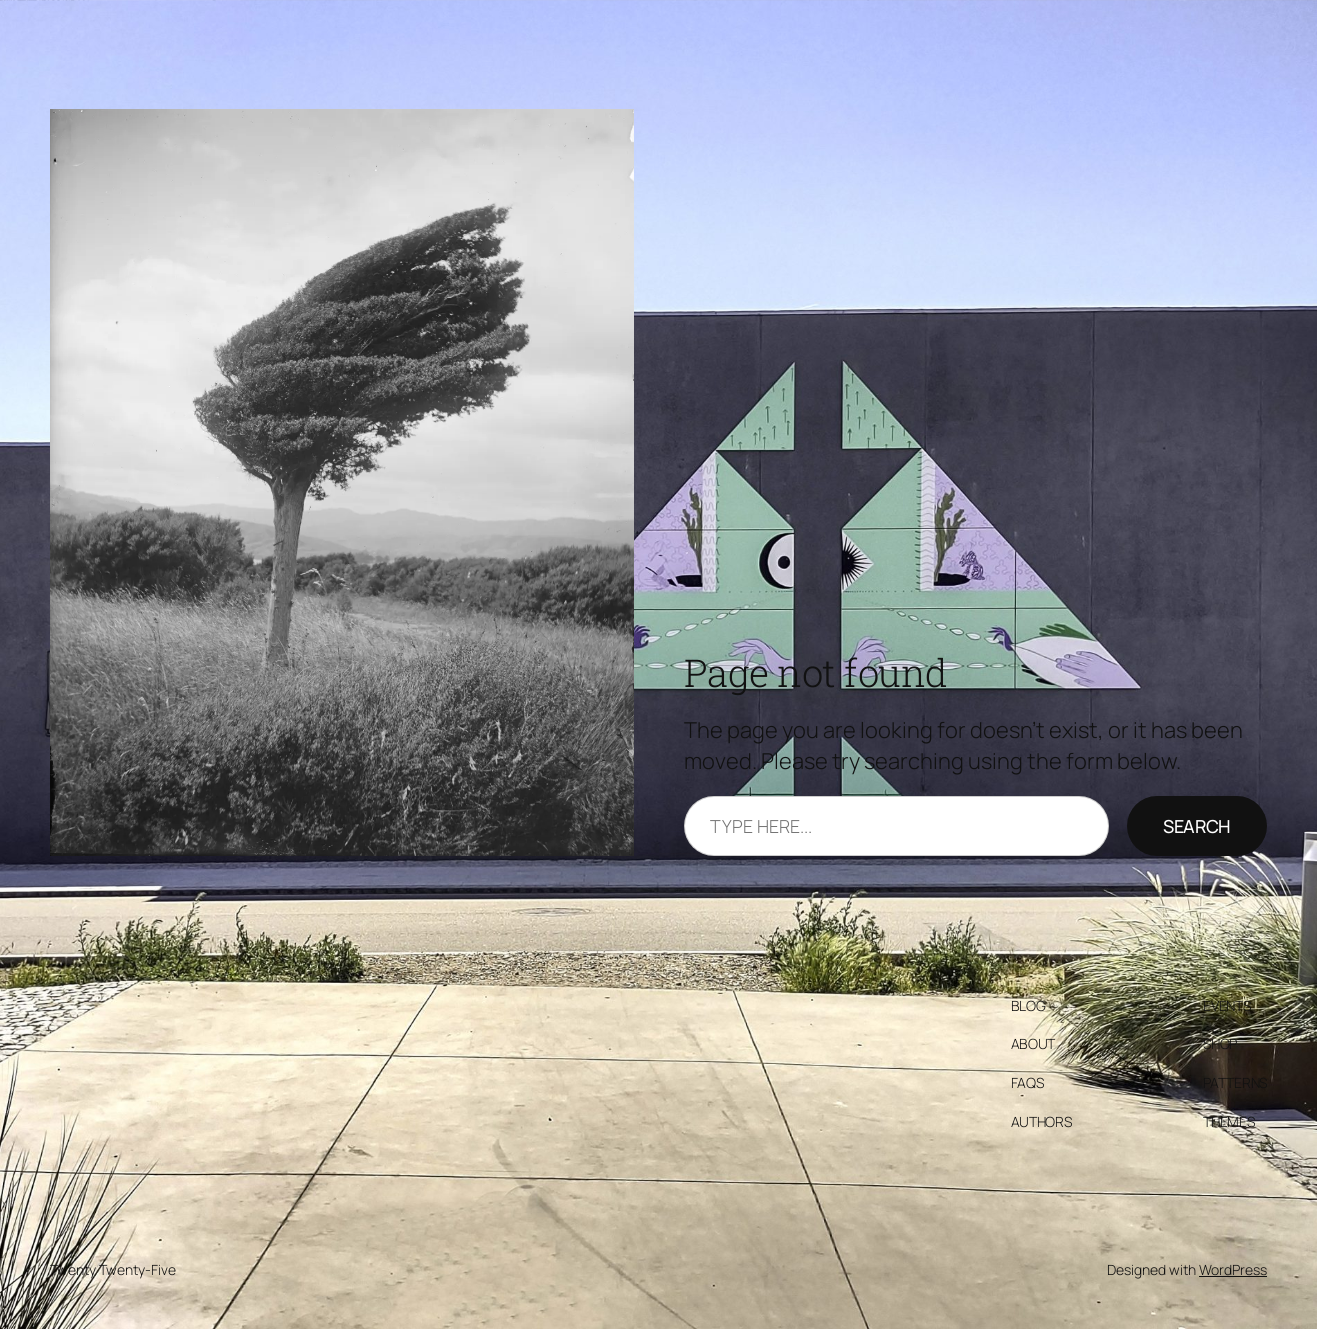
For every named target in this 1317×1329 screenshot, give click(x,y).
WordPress (1233, 1269)
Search (1197, 826)
